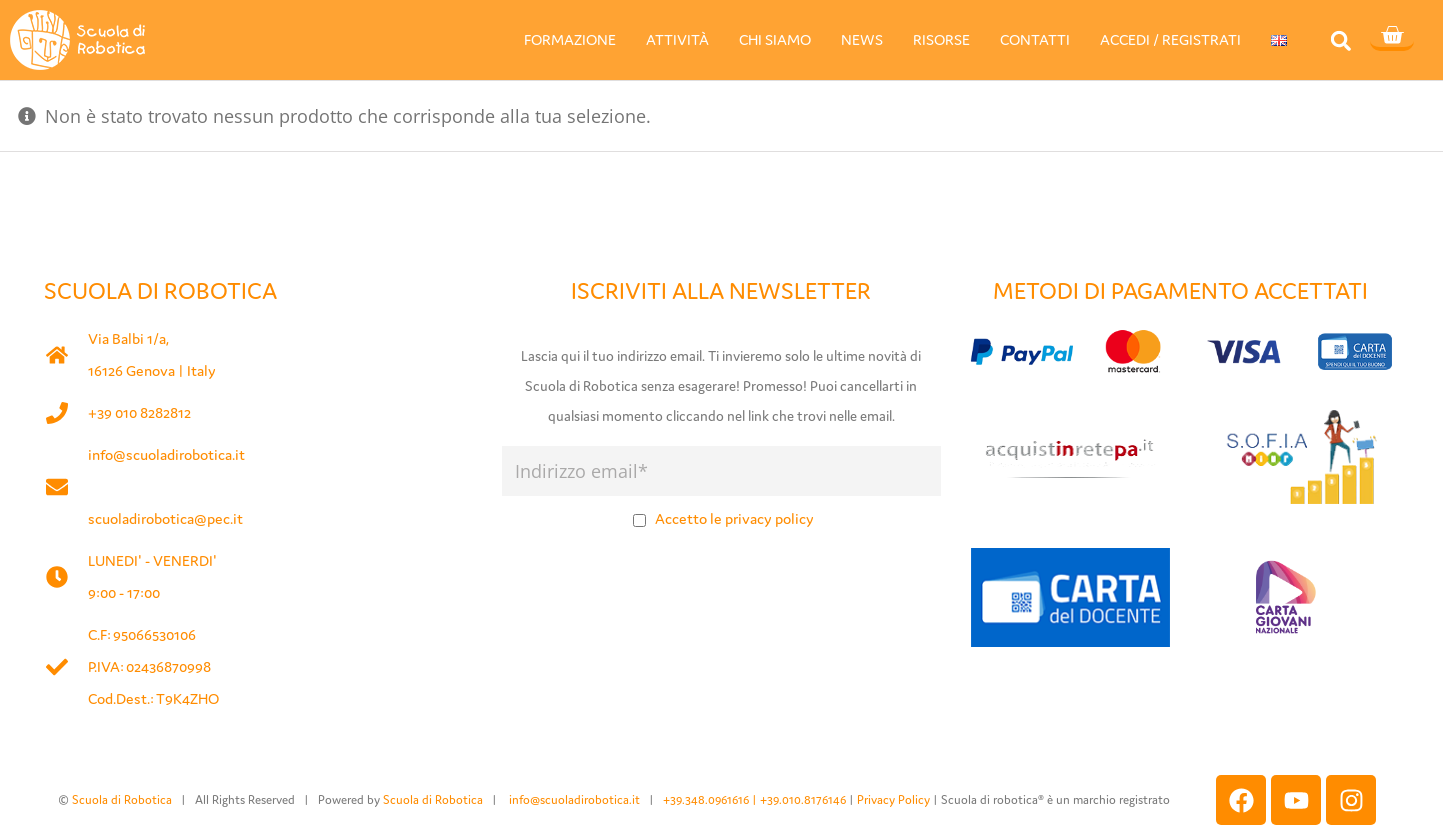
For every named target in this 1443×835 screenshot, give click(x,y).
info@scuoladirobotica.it (166, 454)
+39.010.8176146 (804, 799)
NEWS (862, 39)
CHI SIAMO (775, 39)
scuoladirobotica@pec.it (165, 518)
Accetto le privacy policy (734, 518)
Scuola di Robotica (122, 799)
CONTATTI (1035, 39)
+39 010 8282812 (139, 412)
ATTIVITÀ (677, 39)
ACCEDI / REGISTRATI (1170, 39)
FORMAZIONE (570, 39)
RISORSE (941, 39)
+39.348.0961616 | (711, 799)
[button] (1340, 40)
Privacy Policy (893, 799)
